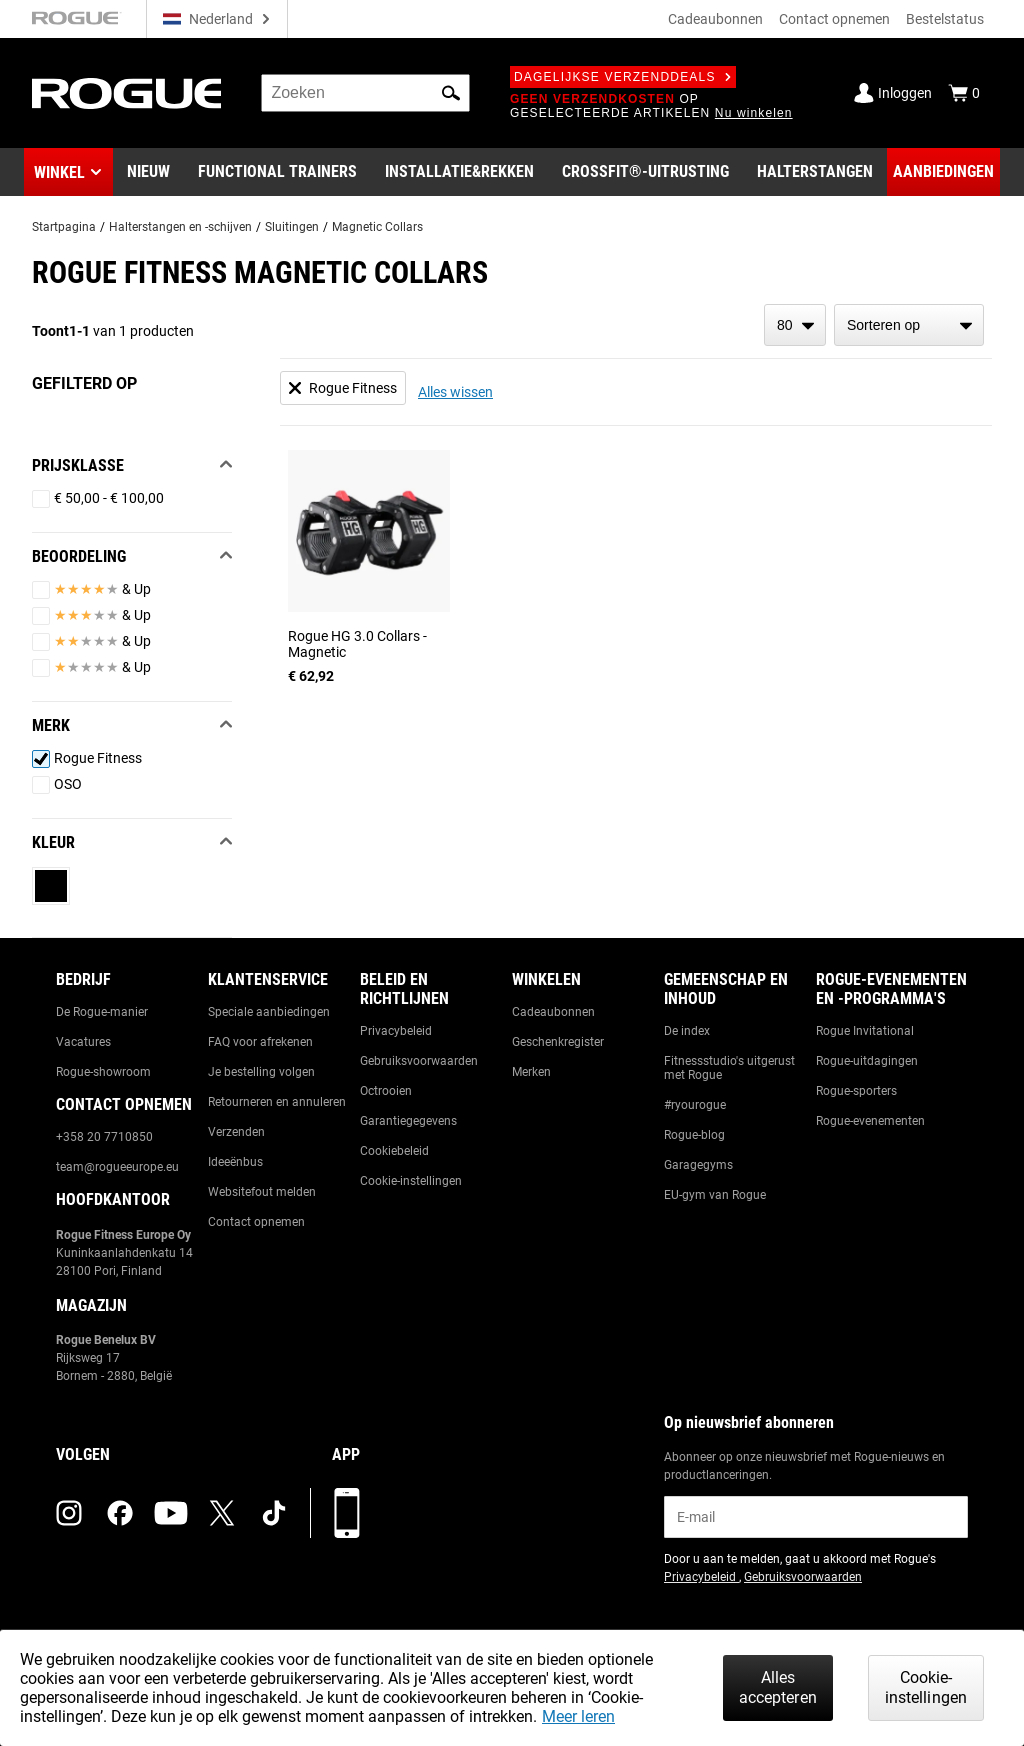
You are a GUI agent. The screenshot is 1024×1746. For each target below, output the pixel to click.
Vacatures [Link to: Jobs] (83, 1042)
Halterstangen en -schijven (180, 227)
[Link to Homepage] (126, 93)
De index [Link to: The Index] (687, 1031)
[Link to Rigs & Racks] (459, 172)
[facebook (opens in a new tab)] (120, 1513)
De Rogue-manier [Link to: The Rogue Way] (102, 1012)
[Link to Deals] (943, 172)
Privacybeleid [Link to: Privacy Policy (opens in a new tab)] (701, 1577)
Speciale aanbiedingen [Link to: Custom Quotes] (269, 1012)
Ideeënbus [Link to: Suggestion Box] (235, 1162)
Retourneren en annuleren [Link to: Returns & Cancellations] (277, 1102)
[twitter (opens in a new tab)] (222, 1513)
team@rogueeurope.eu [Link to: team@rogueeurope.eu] (117, 1167)
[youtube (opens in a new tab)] (171, 1513)
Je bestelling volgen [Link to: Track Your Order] (261, 1072)
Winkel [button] (59, 172)
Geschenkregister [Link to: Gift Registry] (558, 1042)
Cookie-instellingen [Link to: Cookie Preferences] (411, 1181)
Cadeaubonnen (715, 19)
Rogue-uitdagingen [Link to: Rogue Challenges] (867, 1061)
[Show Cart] (964, 93)
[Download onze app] (347, 1513)
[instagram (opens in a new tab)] (69, 1513)
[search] (365, 93)
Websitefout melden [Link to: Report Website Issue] (262, 1192)
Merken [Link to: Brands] (531, 1072)
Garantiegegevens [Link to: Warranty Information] (408, 1121)
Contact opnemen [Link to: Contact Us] (256, 1222)
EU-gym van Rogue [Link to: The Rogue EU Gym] (715, 1195)
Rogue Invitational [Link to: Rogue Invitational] (865, 1031)
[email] (816, 1517)
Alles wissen (455, 392)
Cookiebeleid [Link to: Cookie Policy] (394, 1151)
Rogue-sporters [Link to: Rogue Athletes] (856, 1091)
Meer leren (578, 1716)
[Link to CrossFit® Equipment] (645, 172)
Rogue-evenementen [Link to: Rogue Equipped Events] (870, 1121)
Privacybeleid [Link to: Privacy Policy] (396, 1031)
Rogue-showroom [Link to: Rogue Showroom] (103, 1072)
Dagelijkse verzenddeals (623, 77)
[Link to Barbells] (815, 172)
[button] (451, 93)
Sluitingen (292, 227)
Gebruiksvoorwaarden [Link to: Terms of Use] (419, 1061)
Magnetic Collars (377, 227)
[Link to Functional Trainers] (277, 172)
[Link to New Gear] (148, 172)
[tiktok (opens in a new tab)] (274, 1513)
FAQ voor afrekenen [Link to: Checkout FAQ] (260, 1042)
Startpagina (64, 227)
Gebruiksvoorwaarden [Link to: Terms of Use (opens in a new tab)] (803, 1577)
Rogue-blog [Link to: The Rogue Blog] (694, 1135)
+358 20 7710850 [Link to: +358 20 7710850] (104, 1137)
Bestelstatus (945, 19)
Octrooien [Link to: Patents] (386, 1091)
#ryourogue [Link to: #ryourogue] (695, 1105)
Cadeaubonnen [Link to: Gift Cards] (553, 1012)
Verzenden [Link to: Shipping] (236, 1132)
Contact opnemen (834, 19)
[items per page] (795, 325)
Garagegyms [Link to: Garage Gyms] (698, 1165)
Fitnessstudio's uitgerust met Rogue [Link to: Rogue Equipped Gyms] (729, 1068)
